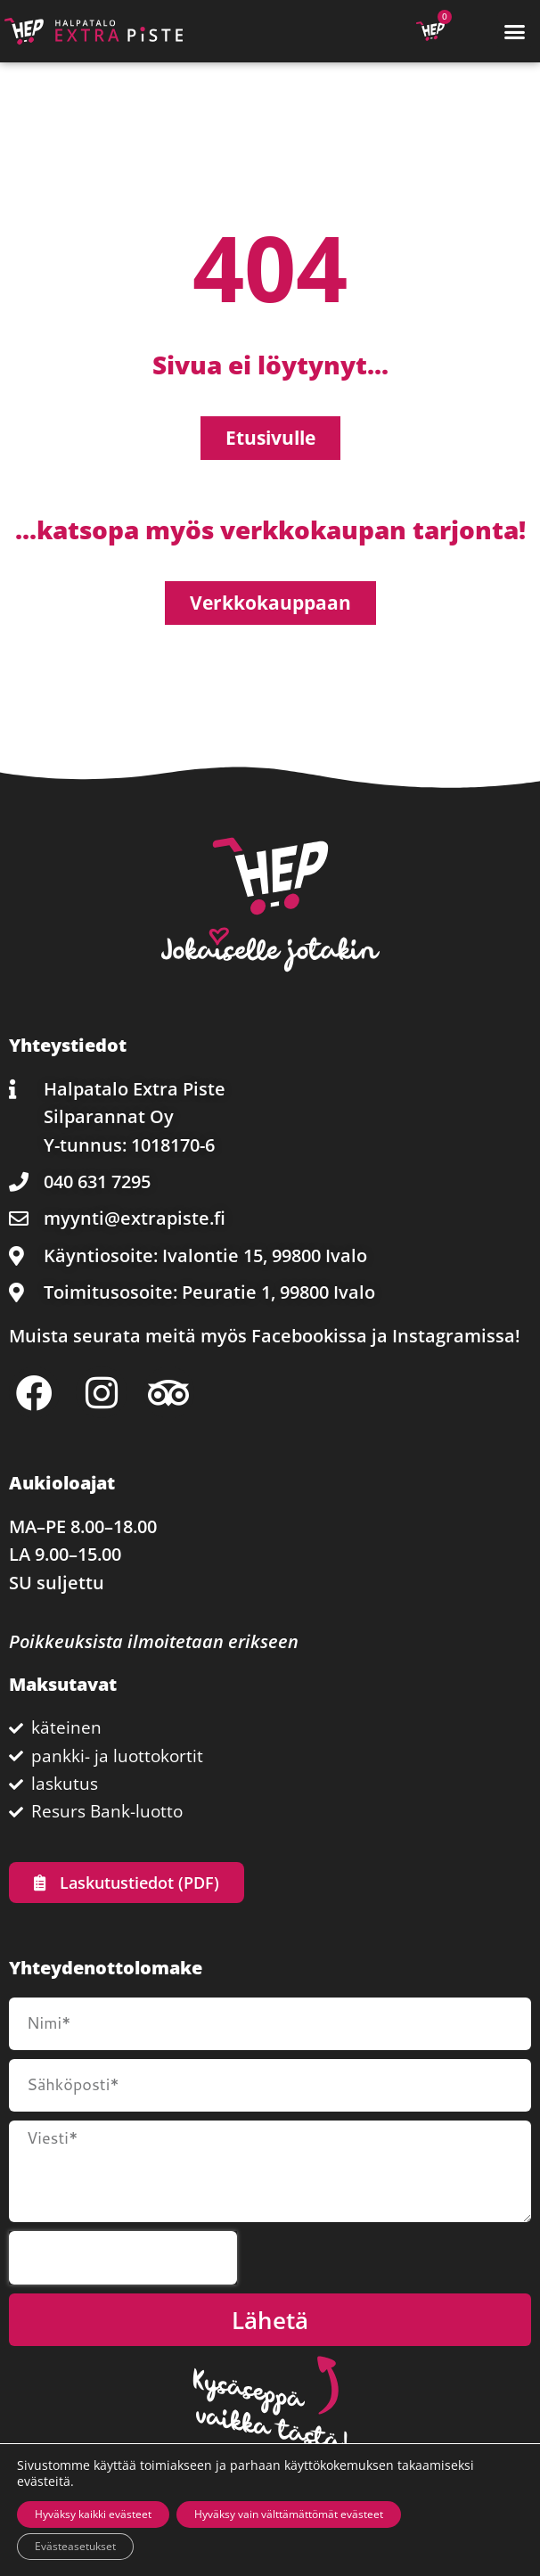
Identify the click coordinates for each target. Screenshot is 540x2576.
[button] (514, 31)
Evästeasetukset (75, 2546)
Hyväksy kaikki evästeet (93, 2514)
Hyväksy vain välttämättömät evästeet (288, 2514)
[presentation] (123, 2258)
